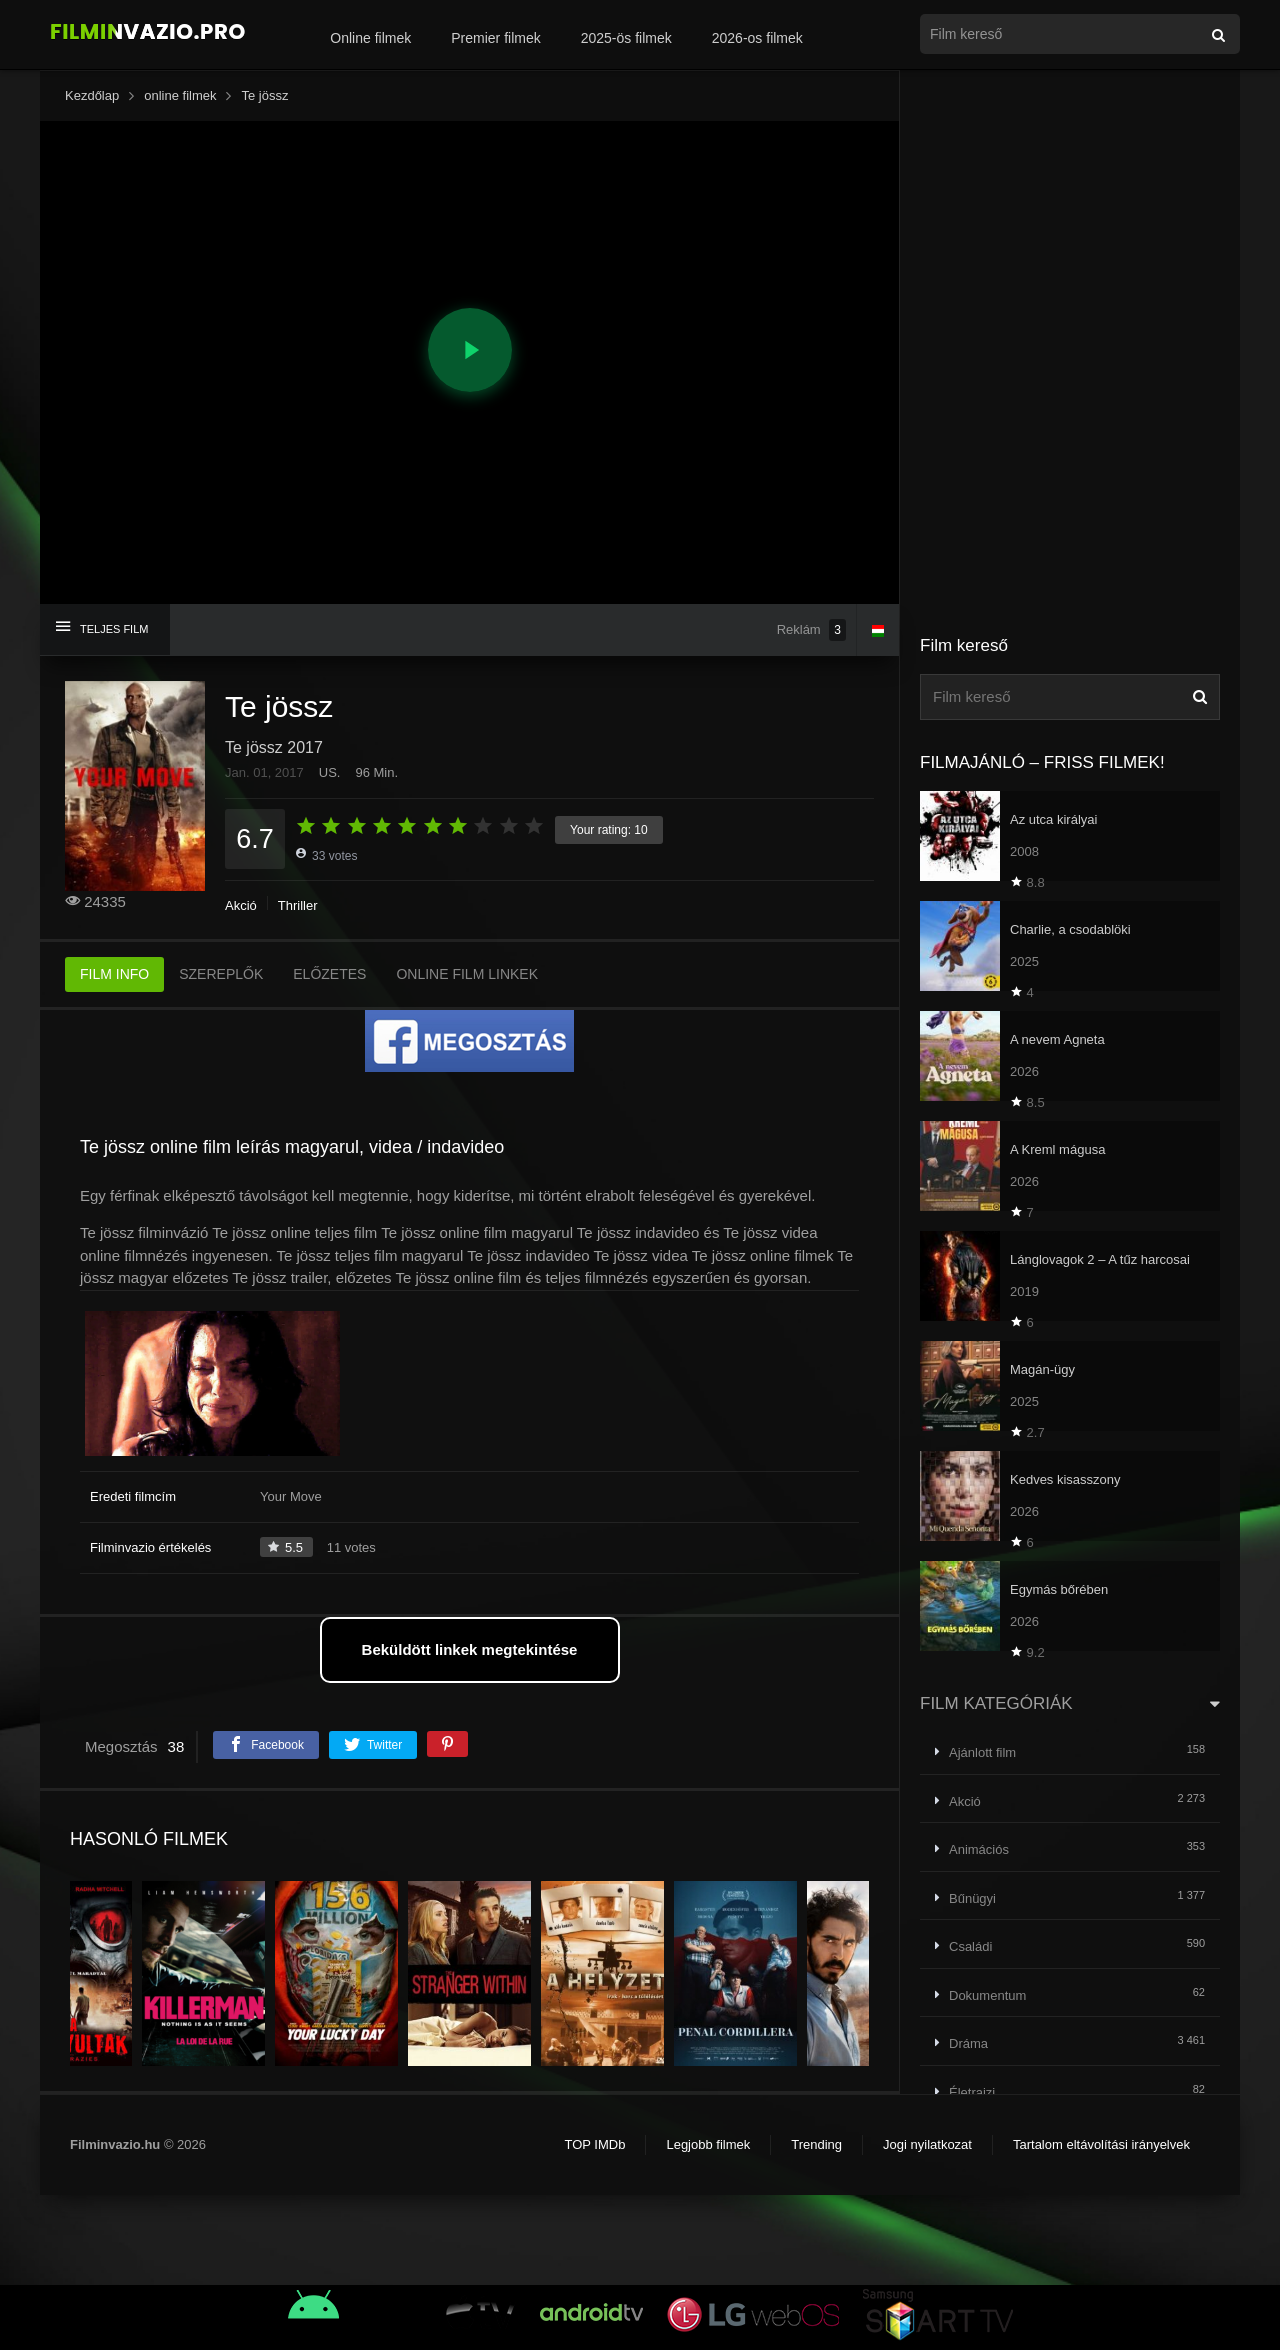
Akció (241, 905)
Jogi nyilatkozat (927, 2144)
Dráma (968, 2043)
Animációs (979, 1849)
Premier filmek (495, 38)
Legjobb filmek (708, 2144)
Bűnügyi (972, 1898)
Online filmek (370, 38)
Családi (970, 1946)
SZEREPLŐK (221, 974)
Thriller (298, 905)
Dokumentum (987, 1995)
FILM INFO (114, 974)
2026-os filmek (757, 38)
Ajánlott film (982, 1752)
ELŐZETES (329, 974)
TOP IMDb (594, 2144)
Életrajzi (972, 2092)
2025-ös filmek (626, 38)
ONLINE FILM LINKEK (467, 974)
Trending (816, 2144)
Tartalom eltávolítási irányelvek (1101, 2144)
